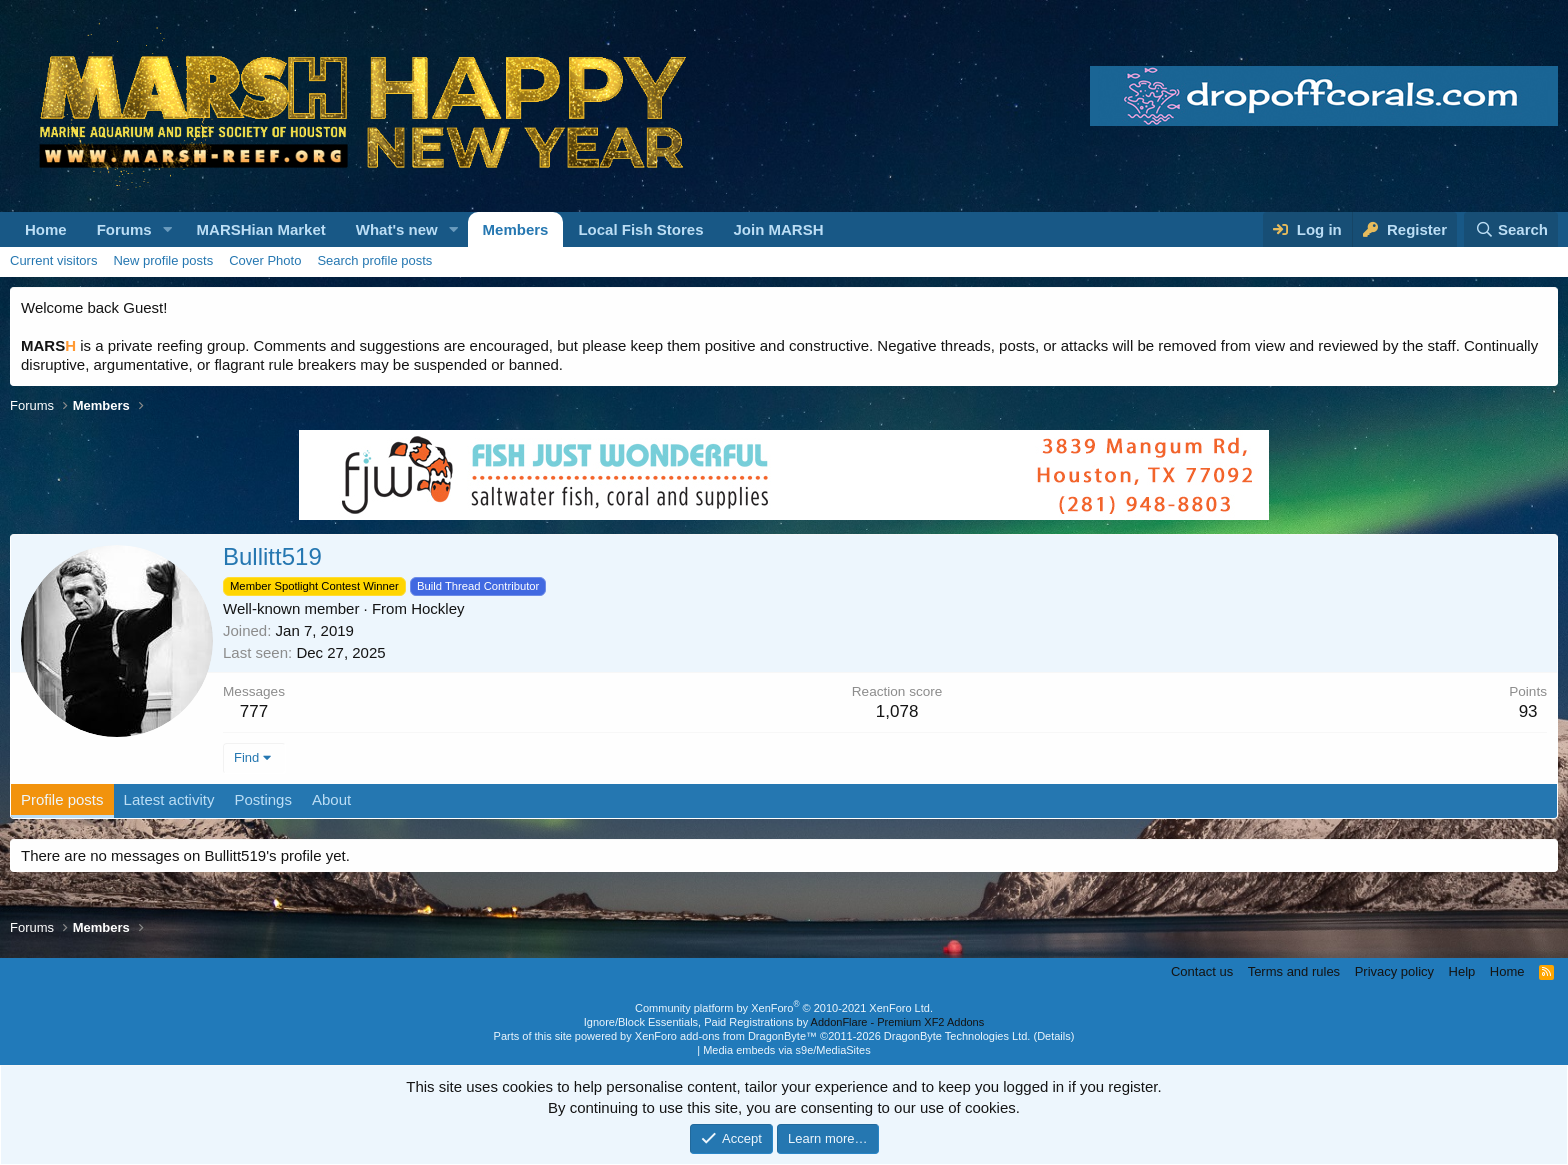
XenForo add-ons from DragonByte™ (726, 1036)
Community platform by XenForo (784, 1008)
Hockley (437, 608)
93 (1528, 711)
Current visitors (53, 260)
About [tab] (331, 799)
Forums (124, 229)
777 (254, 711)
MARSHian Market (261, 229)
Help (1462, 971)
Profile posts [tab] (62, 799)
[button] (168, 229)
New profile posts (163, 260)
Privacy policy (1394, 971)
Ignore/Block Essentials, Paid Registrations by (784, 1022)
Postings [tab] (263, 799)
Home (46, 229)
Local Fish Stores (640, 229)
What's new (397, 229)
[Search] (1511, 229)
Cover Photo (265, 260)
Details (1054, 1036)
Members (516, 229)
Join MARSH (778, 229)
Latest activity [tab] (169, 799)
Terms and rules (1294, 971)
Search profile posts (374, 260)
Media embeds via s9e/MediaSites (787, 1050)
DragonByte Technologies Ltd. (957, 1036)
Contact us (1202, 971)
